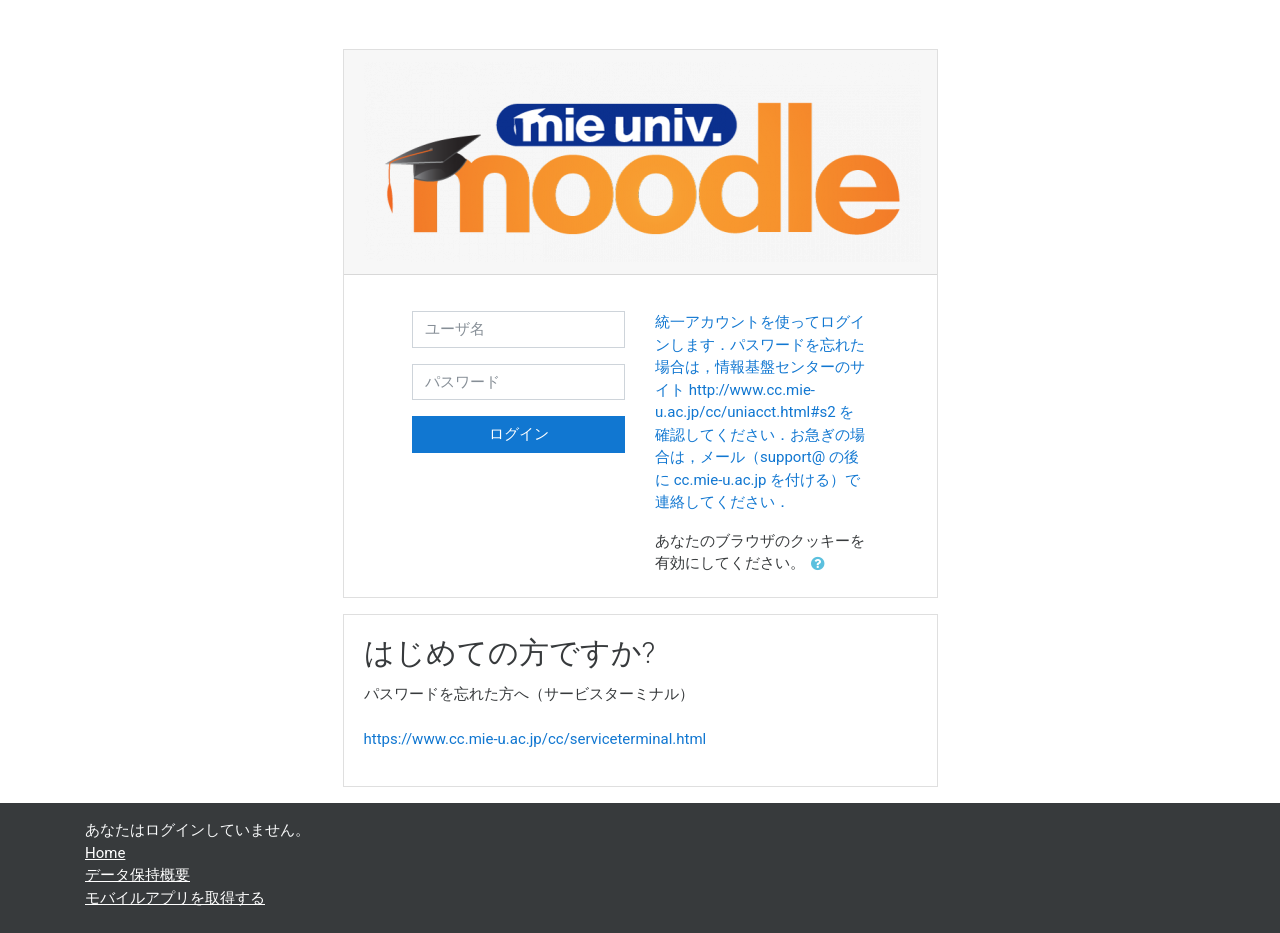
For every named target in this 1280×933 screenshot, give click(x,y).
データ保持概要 (137, 875)
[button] (822, 564)
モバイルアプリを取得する (175, 898)
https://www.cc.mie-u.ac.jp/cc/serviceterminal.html (535, 739)
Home (105, 853)
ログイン (519, 434)
